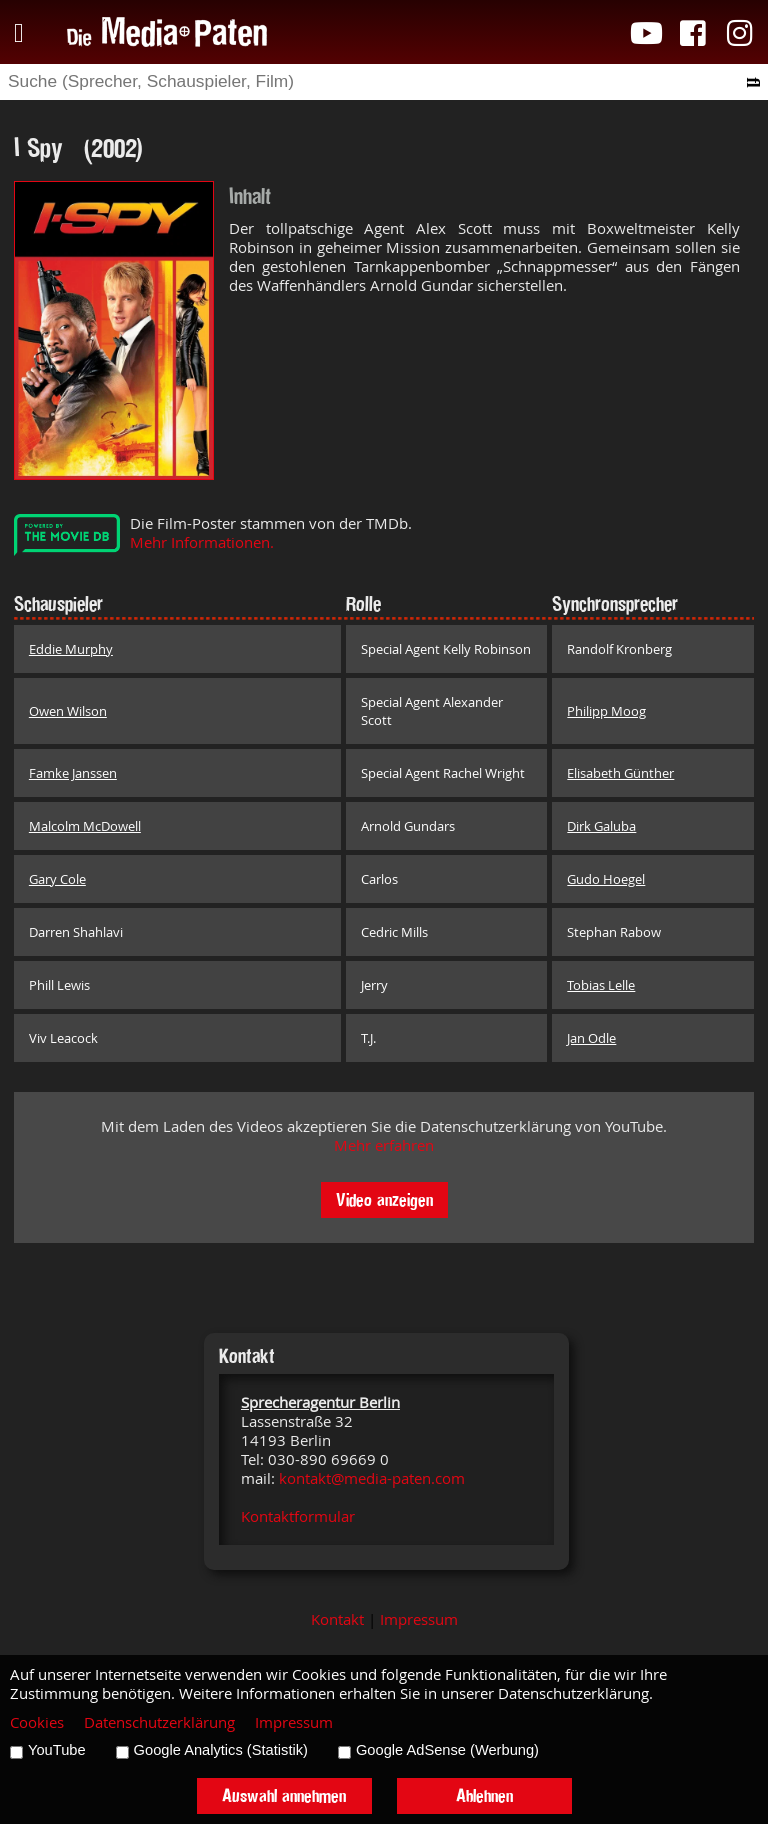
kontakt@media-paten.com (372, 1478)
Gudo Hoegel (606, 879)
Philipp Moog (606, 711)
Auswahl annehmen (284, 1795)
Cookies (37, 1722)
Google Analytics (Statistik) (221, 1750)
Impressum (419, 1619)
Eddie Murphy (71, 649)
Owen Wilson (68, 711)
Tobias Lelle (601, 985)
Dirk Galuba (601, 826)
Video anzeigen (384, 1199)
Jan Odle (591, 1038)
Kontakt (337, 1619)
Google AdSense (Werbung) (447, 1750)
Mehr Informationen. (202, 542)
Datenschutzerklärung (159, 1722)
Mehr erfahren (384, 1145)
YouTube (57, 1750)
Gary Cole (57, 879)
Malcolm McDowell (85, 826)
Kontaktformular (298, 1516)
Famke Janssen (73, 773)
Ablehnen (484, 1795)
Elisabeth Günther (620, 773)
